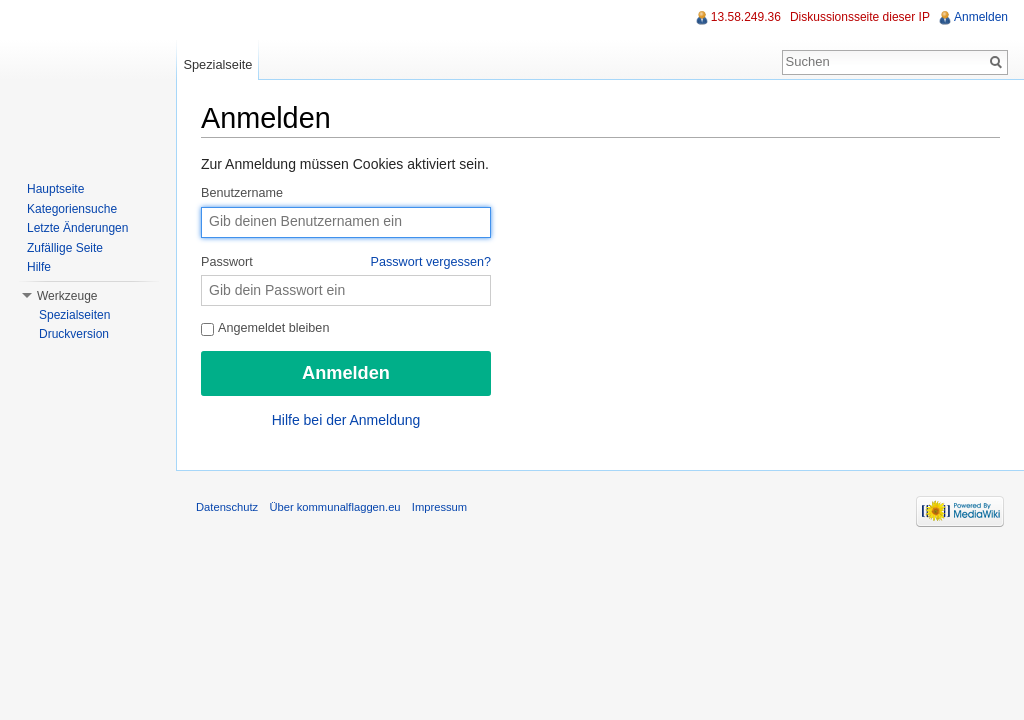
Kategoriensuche (72, 209)
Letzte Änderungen (77, 228)
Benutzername (242, 193)
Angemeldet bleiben (265, 328)
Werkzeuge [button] (67, 296)
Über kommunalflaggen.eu (334, 507)
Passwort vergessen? (431, 262)
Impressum (439, 507)
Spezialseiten (74, 315)
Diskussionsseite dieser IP (860, 17)
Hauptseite (55, 189)
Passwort (346, 263)
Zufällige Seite (65, 248)
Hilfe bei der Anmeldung (346, 420)
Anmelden (981, 17)
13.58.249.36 (746, 17)
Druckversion (74, 334)
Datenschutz (227, 507)
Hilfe (39, 267)
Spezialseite (217, 64)
